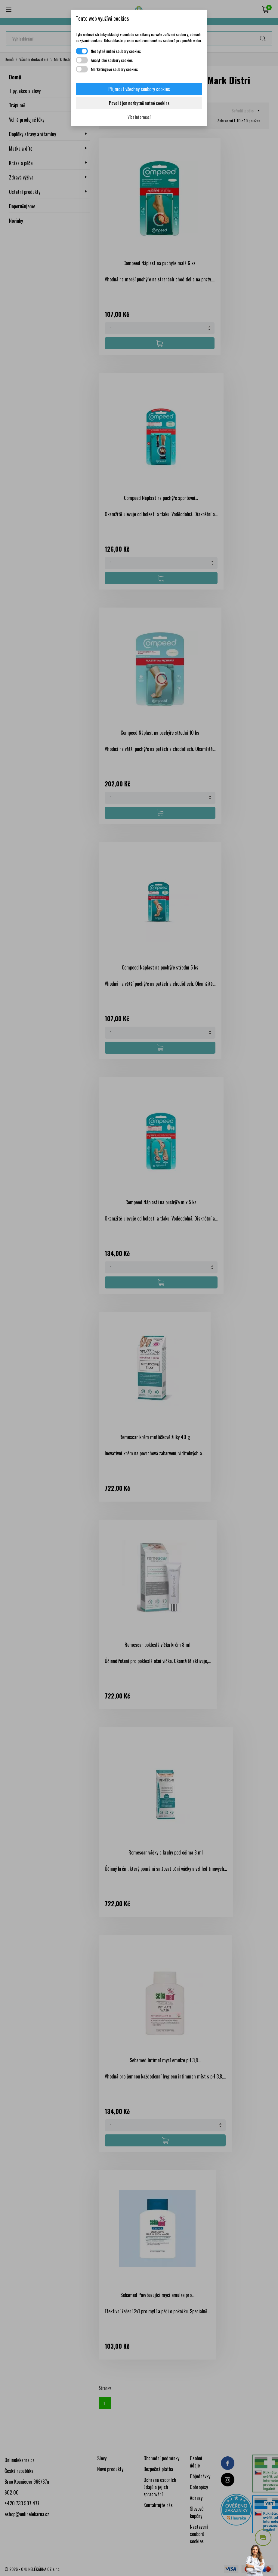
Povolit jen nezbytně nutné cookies (139, 103)
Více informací (139, 117)
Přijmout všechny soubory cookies (139, 89)
